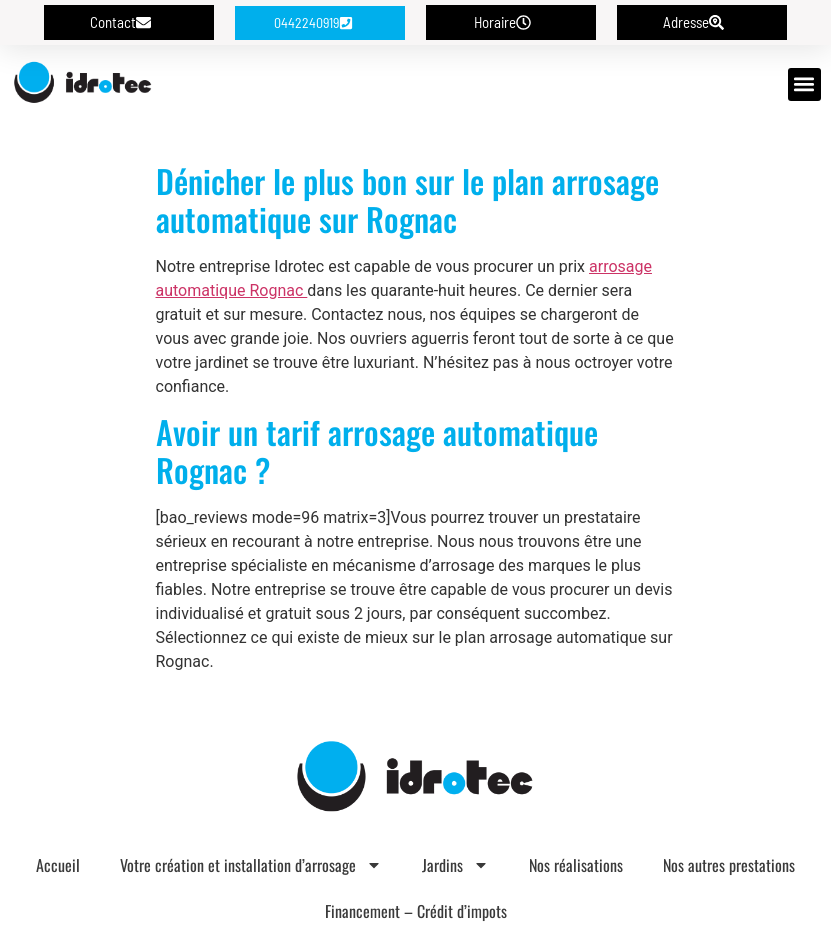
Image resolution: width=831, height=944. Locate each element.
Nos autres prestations (729, 865)
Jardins (455, 865)
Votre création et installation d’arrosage (251, 865)
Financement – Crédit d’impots (416, 911)
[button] (804, 84)
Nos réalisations (576, 865)
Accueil (58, 865)
